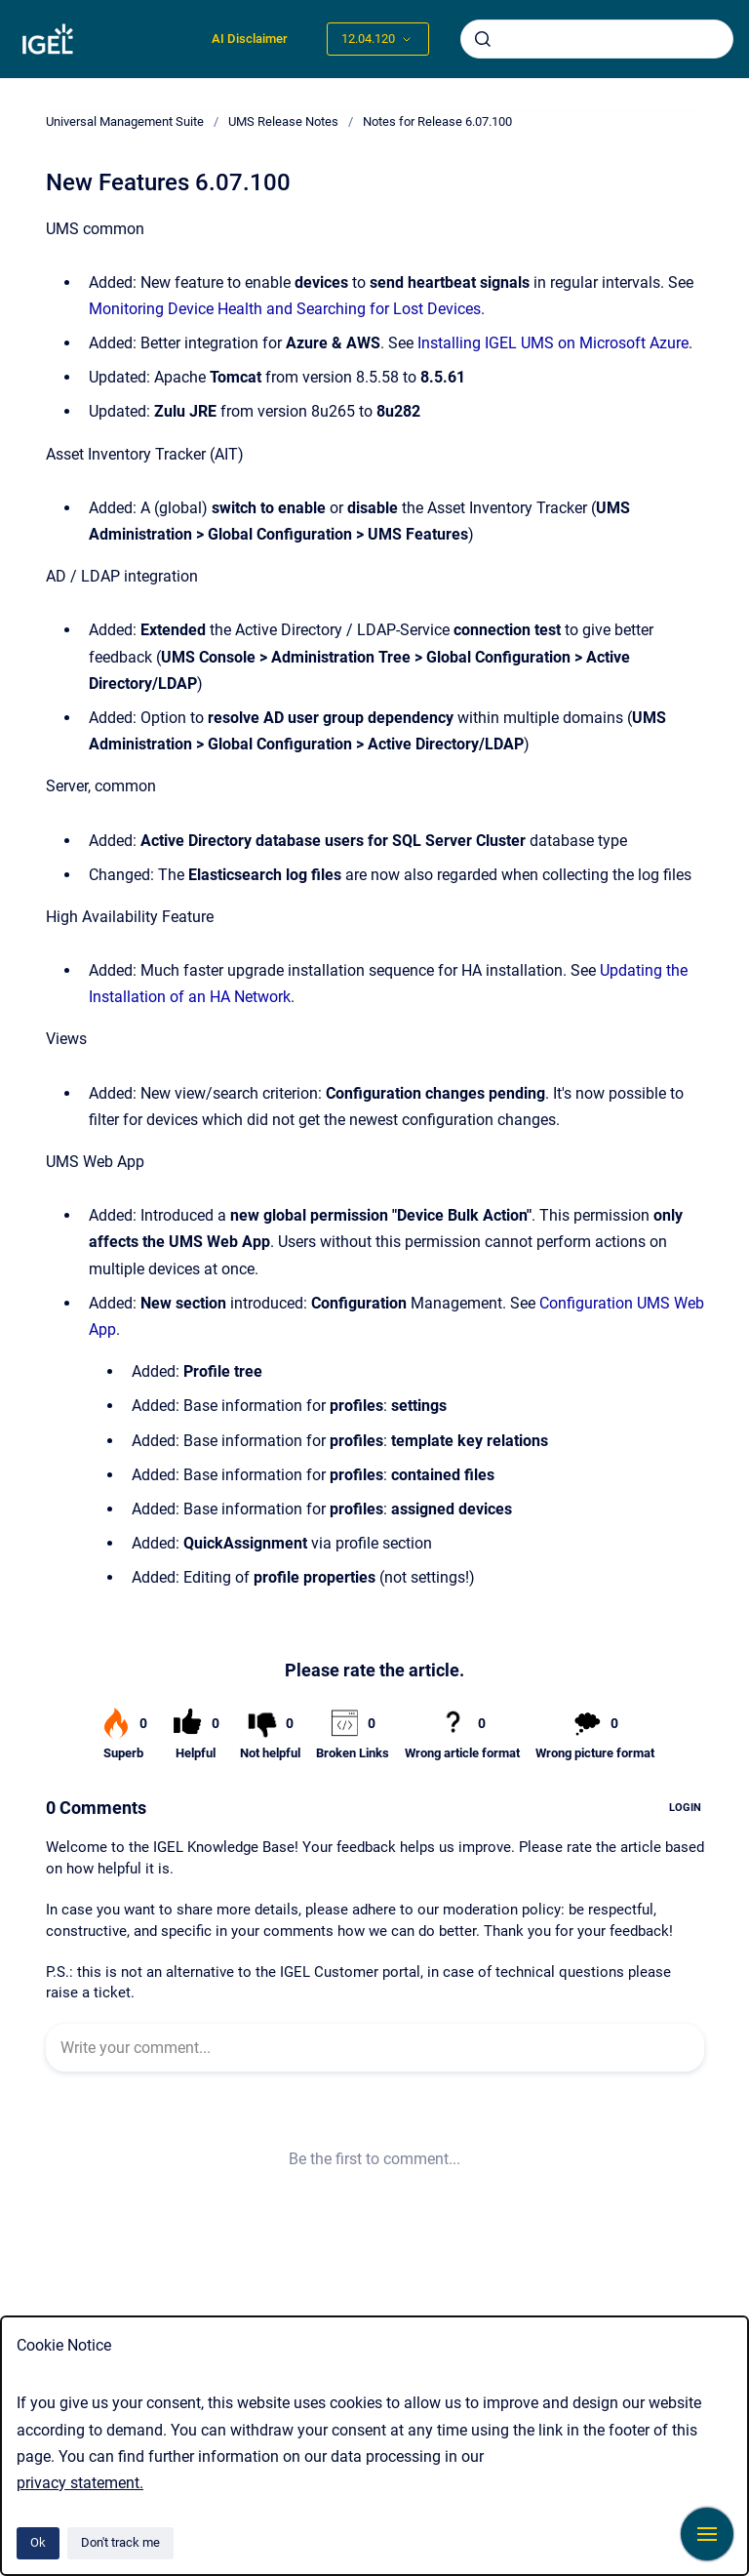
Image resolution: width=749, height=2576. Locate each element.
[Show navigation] (707, 2534)
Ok (38, 2542)
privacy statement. (80, 2483)
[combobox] (596, 39)
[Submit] (482, 39)
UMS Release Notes (283, 121)
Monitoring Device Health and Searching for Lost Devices (285, 309)
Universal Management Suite (125, 121)
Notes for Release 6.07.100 (437, 121)
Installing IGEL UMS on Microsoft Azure (553, 343)
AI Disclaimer (250, 38)
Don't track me (120, 2542)
